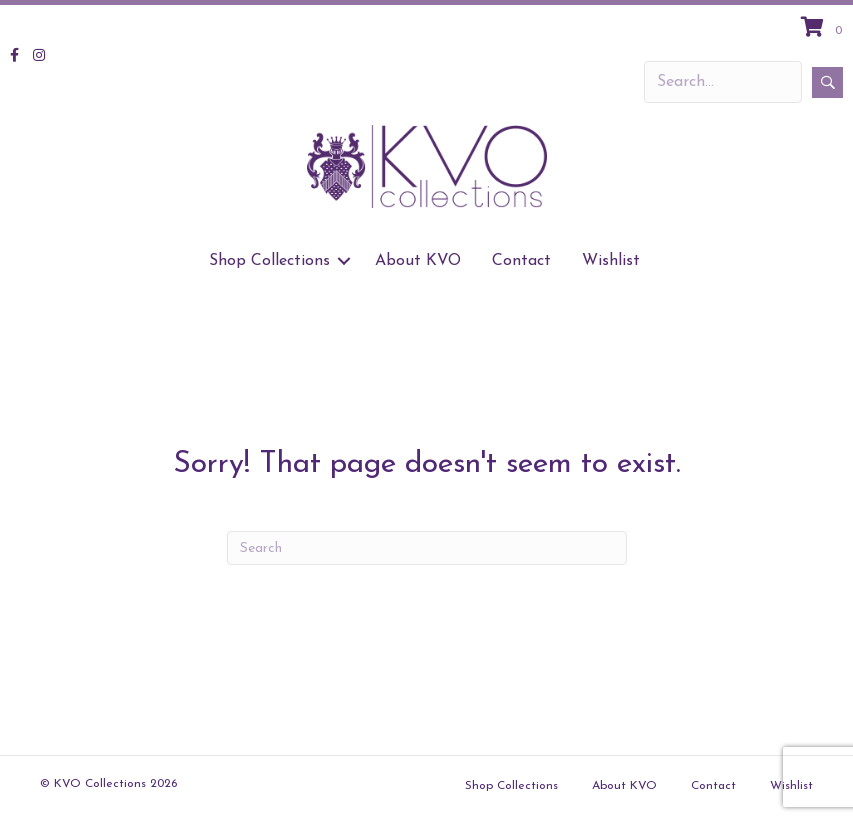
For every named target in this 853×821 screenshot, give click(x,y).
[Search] (427, 548)
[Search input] (723, 82)
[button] (827, 82)
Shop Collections (269, 261)
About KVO (418, 261)
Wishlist (611, 261)
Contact (521, 261)
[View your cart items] (824, 29)
